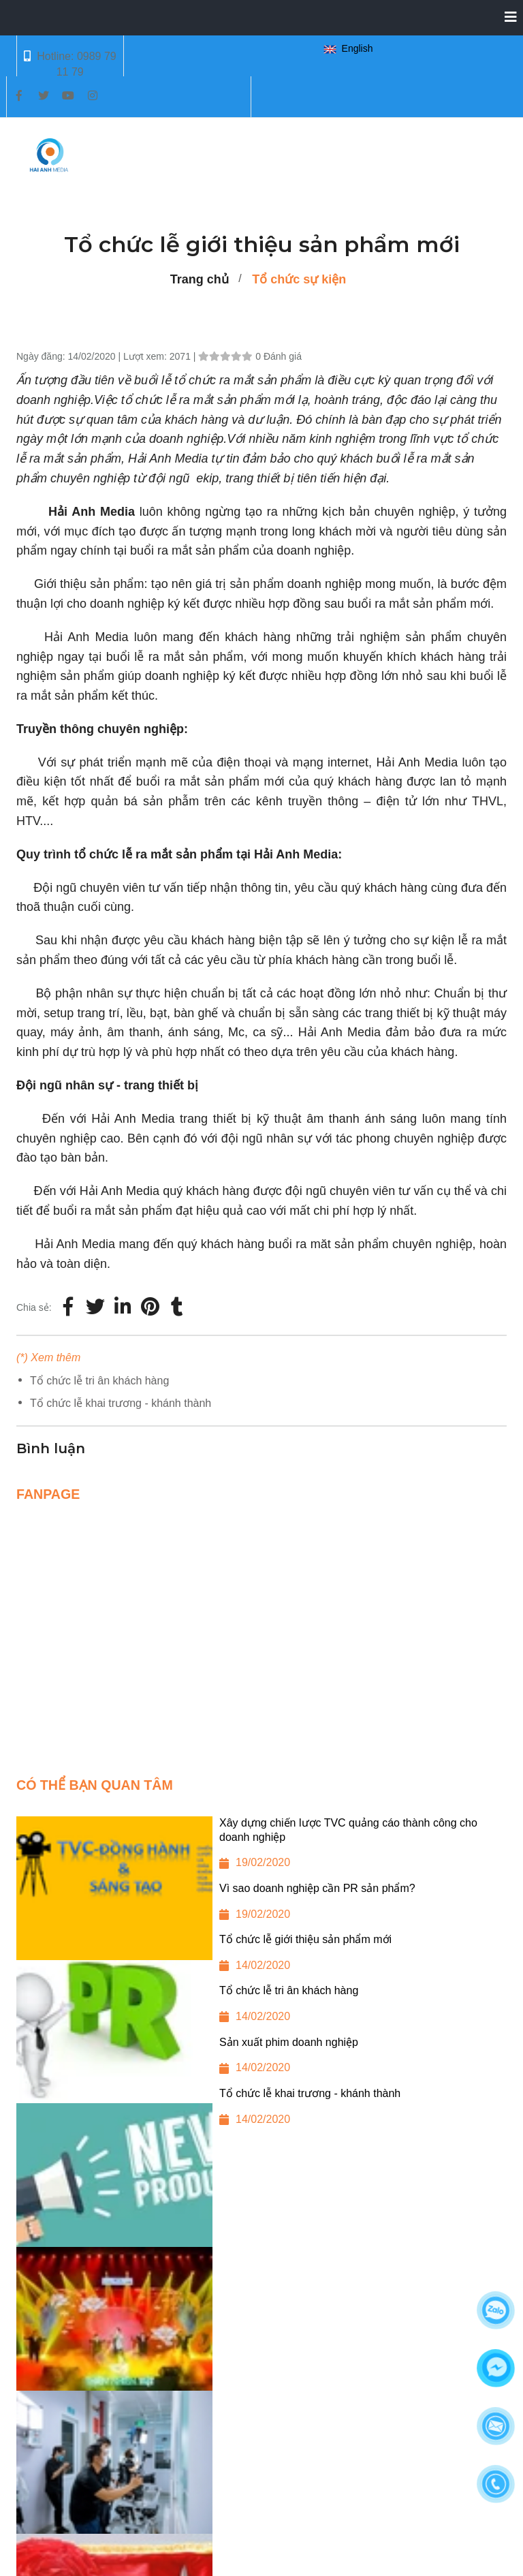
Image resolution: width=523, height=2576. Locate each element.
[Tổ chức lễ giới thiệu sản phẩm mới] (149, 1307)
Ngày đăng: (42, 356)
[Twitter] (95, 1307)
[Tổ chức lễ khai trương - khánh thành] (261, 2112)
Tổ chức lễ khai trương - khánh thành (120, 1403)
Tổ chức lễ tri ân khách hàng (99, 1380)
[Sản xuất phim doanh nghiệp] (261, 2061)
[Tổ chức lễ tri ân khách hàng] (261, 2009)
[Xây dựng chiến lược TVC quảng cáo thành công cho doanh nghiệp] (261, 1849)
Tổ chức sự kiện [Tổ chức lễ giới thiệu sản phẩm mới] (299, 279)
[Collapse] (505, 17)
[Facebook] (68, 1307)
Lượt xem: (146, 356)
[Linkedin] (122, 1307)
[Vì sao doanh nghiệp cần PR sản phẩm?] (261, 1907)
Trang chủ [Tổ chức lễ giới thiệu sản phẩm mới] (199, 279)
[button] (351, 49)
